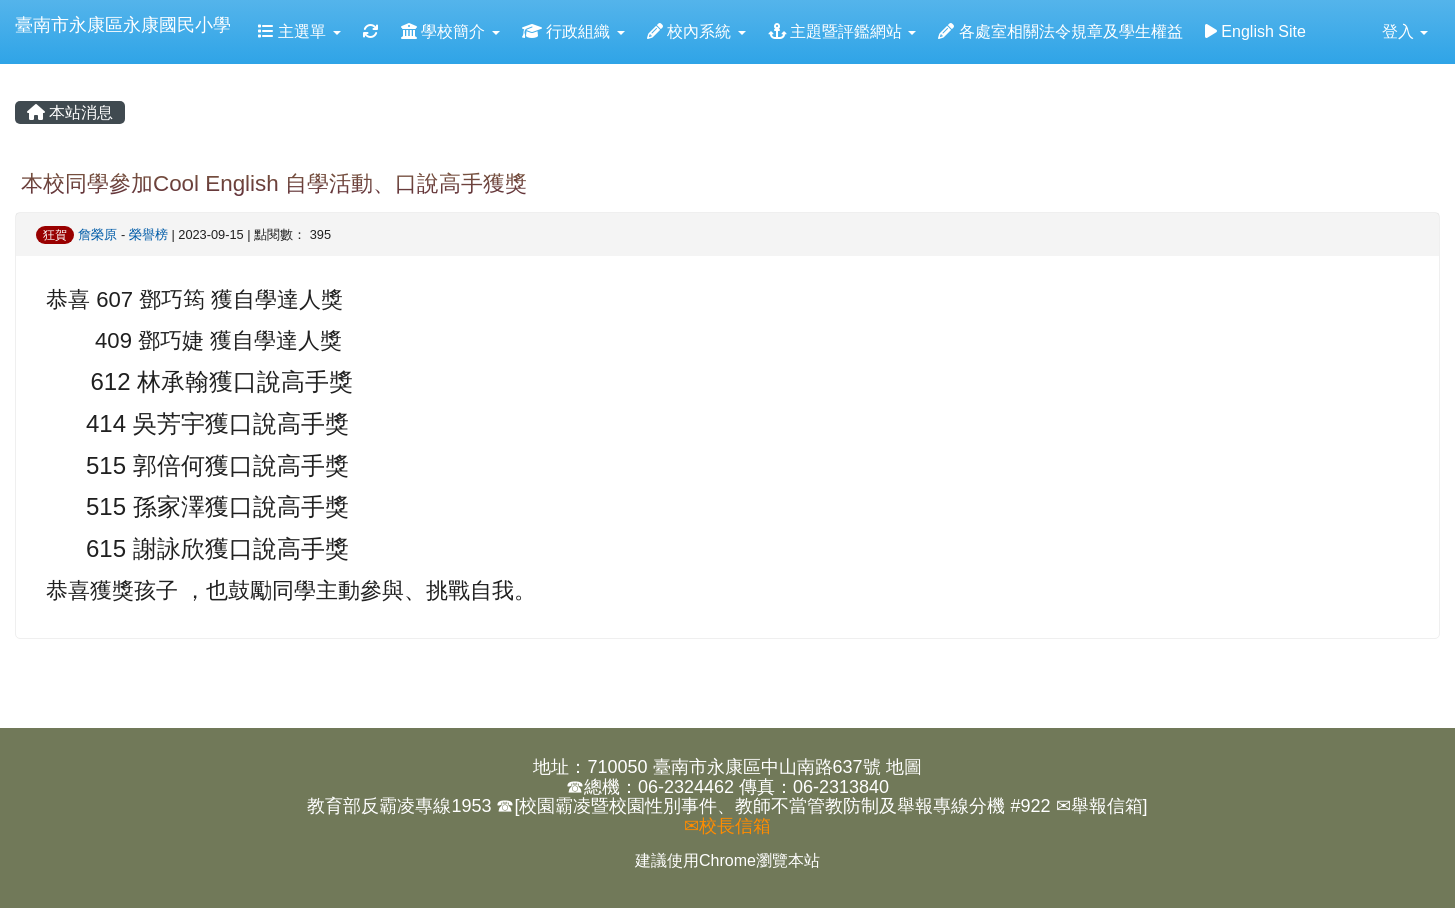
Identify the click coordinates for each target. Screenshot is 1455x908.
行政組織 (573, 31)
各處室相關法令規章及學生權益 (1060, 31)
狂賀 (55, 235)
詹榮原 (97, 234)
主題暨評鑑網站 (842, 31)
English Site (1255, 31)
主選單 (299, 31)
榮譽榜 (148, 234)
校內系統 (696, 31)
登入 (1405, 31)
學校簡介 (450, 31)
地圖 (904, 767)
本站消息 (70, 112)
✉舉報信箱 (1099, 806)
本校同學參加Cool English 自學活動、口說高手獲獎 (274, 183)
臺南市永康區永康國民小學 (123, 25)
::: (19, 71)
